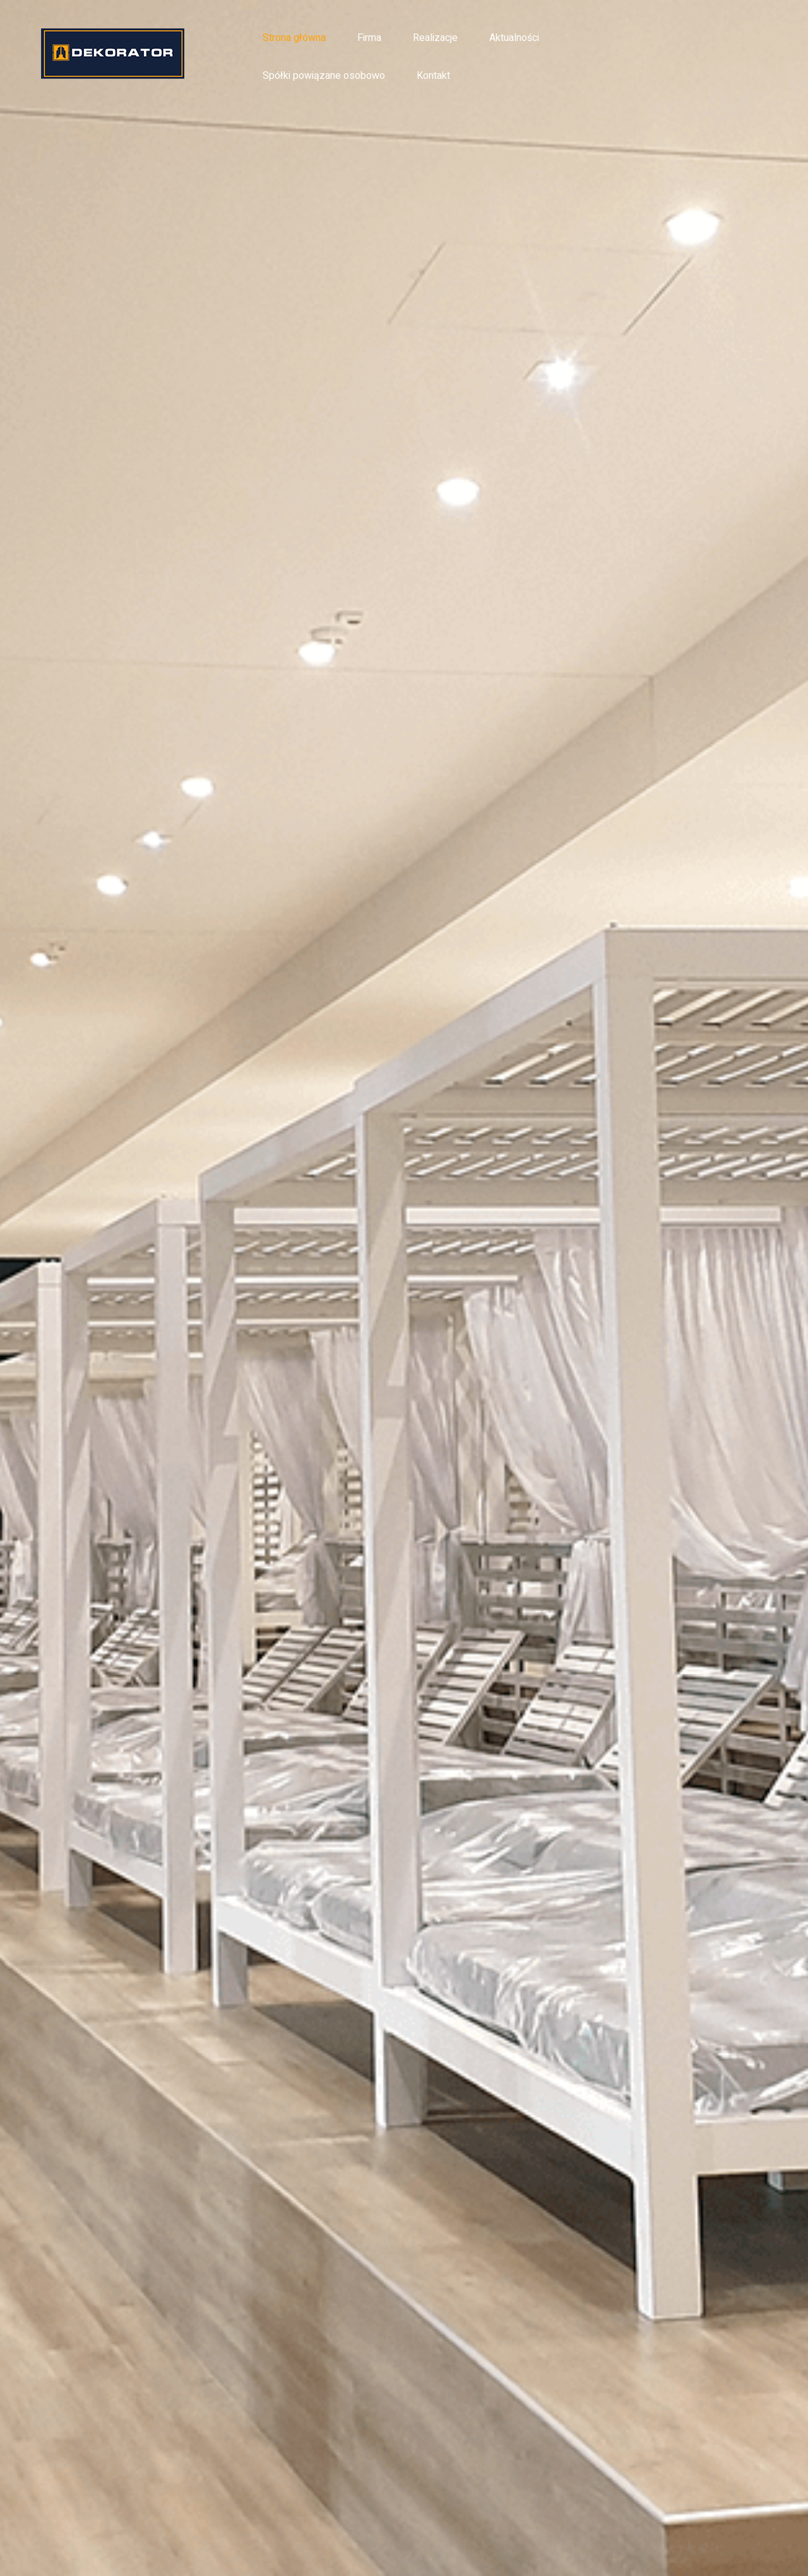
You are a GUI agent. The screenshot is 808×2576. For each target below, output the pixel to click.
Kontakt (433, 75)
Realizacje (435, 37)
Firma (369, 37)
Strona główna (294, 37)
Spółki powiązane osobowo (324, 75)
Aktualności (514, 37)
